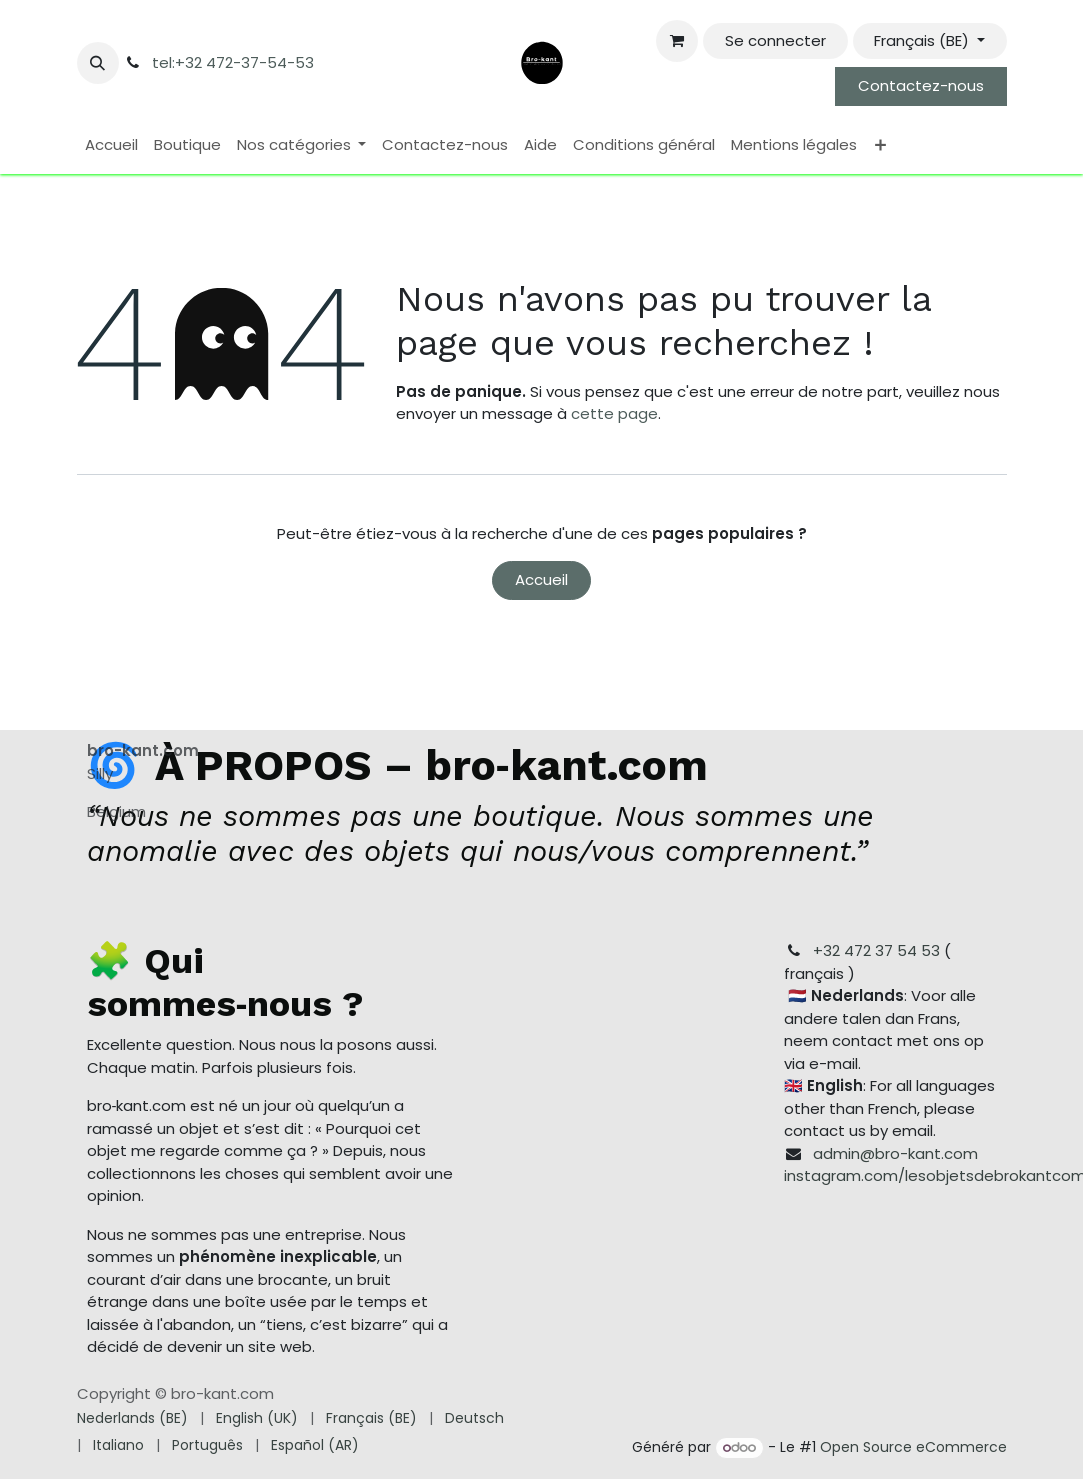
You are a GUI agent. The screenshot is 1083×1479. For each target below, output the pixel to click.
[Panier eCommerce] (677, 41)
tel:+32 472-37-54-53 (233, 62)
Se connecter (775, 40)
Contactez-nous (921, 85)
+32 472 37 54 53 (876, 950)
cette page (614, 413)
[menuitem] (111, 145)
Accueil (541, 579)
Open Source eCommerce (913, 1447)
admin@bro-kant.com (895, 1152)
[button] (98, 63)
